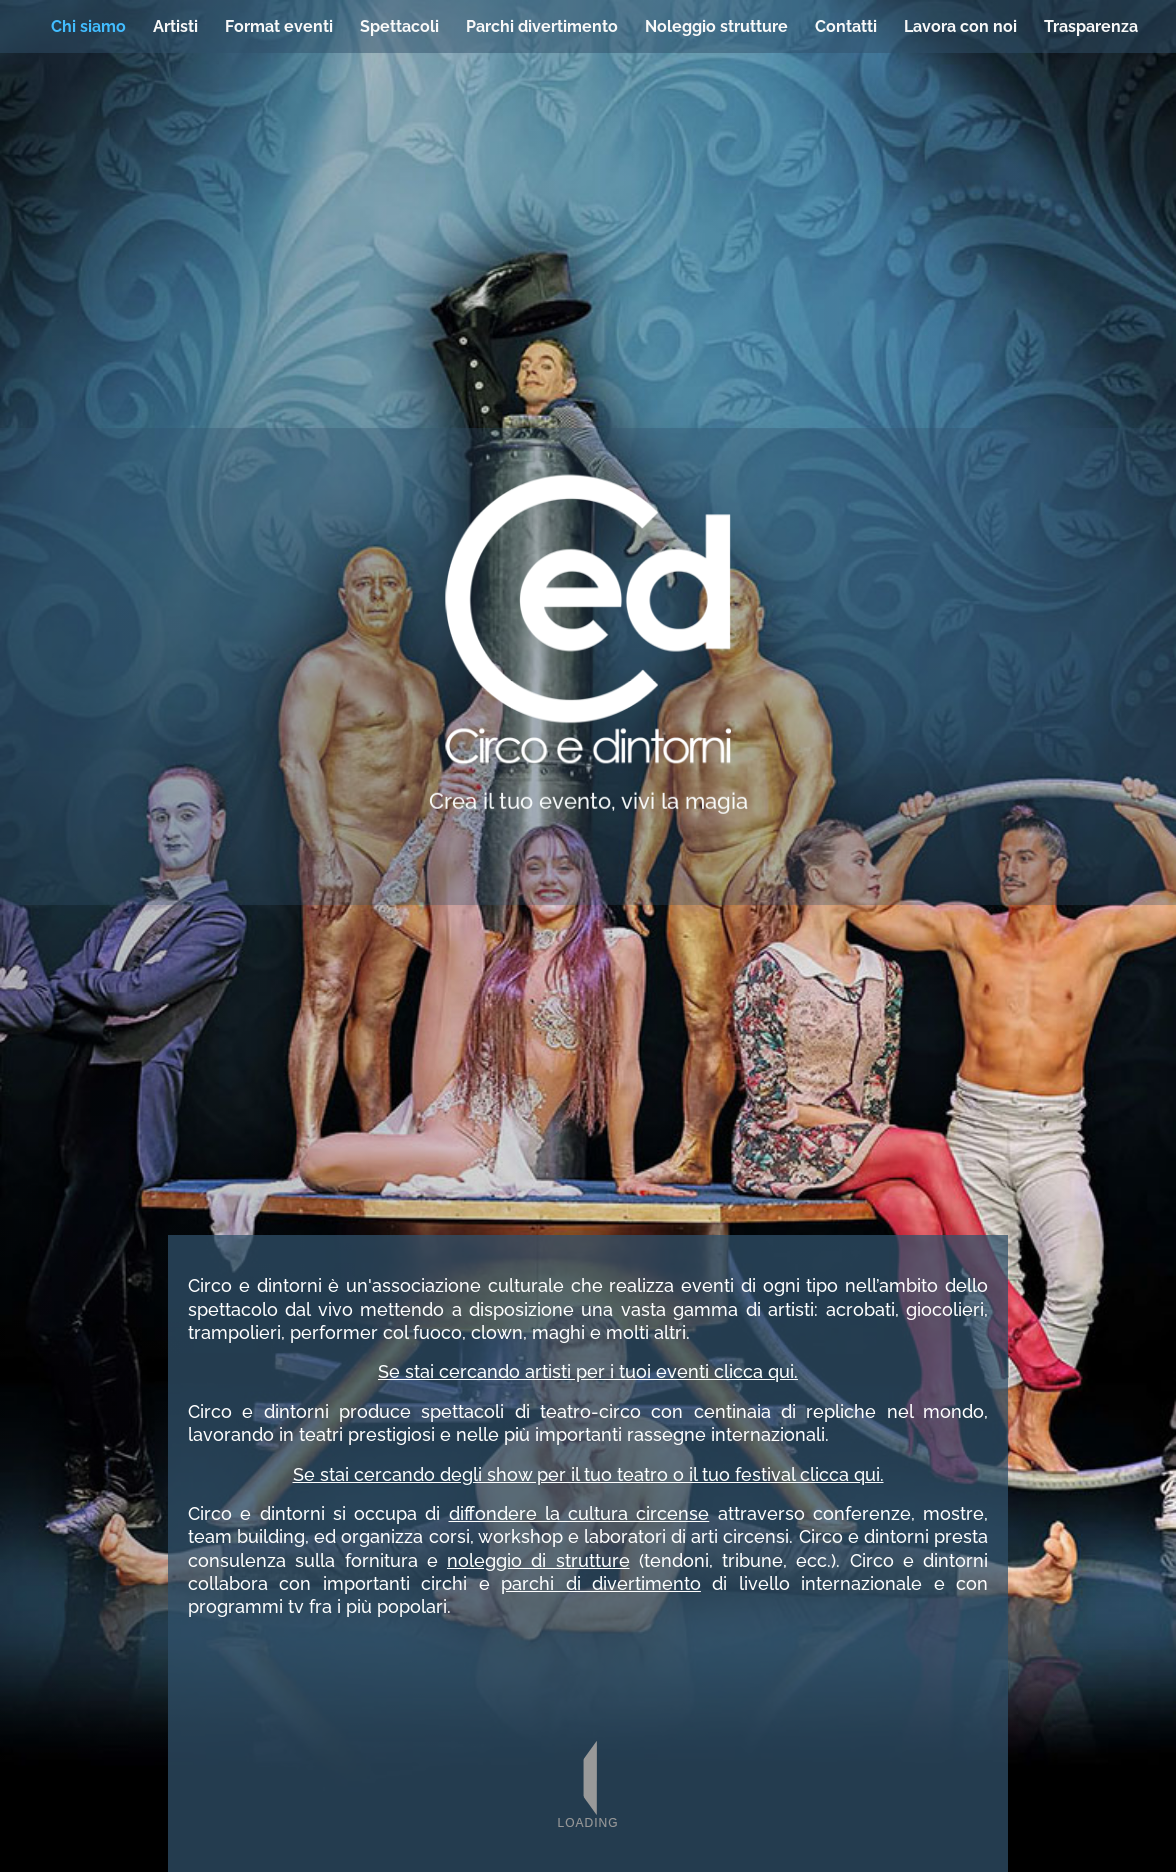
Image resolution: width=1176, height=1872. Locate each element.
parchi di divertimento (601, 1583)
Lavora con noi (960, 26)
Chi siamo (88, 26)
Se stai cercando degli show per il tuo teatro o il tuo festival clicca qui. (588, 1474)
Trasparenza (1091, 26)
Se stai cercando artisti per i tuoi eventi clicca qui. (588, 1371)
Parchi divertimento (542, 26)
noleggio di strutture (538, 1560)
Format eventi (279, 26)
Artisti (175, 26)
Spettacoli (399, 26)
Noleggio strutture (716, 26)
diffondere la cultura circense (579, 1513)
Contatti (846, 26)
